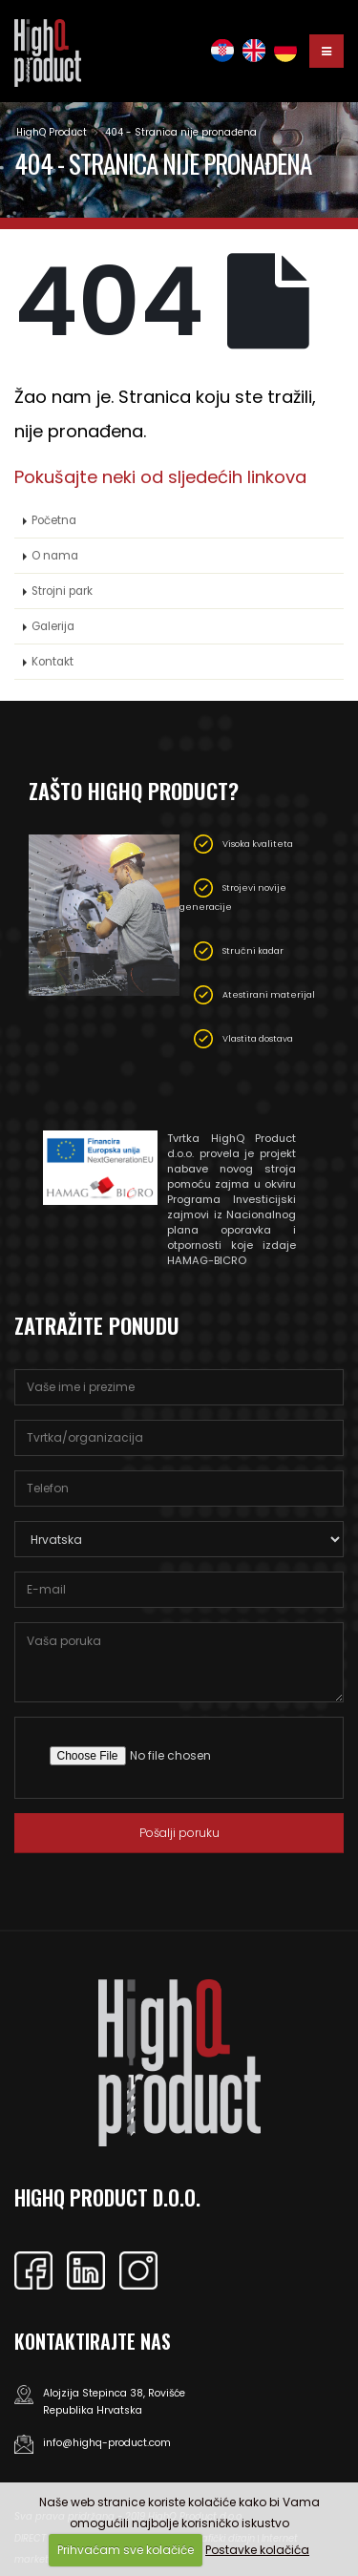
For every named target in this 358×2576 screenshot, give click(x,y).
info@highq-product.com (107, 2443)
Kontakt (53, 661)
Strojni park (62, 591)
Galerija (53, 626)
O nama (55, 555)
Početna (54, 520)
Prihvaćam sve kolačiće (125, 2550)
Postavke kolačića (257, 2550)
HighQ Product (51, 132)
